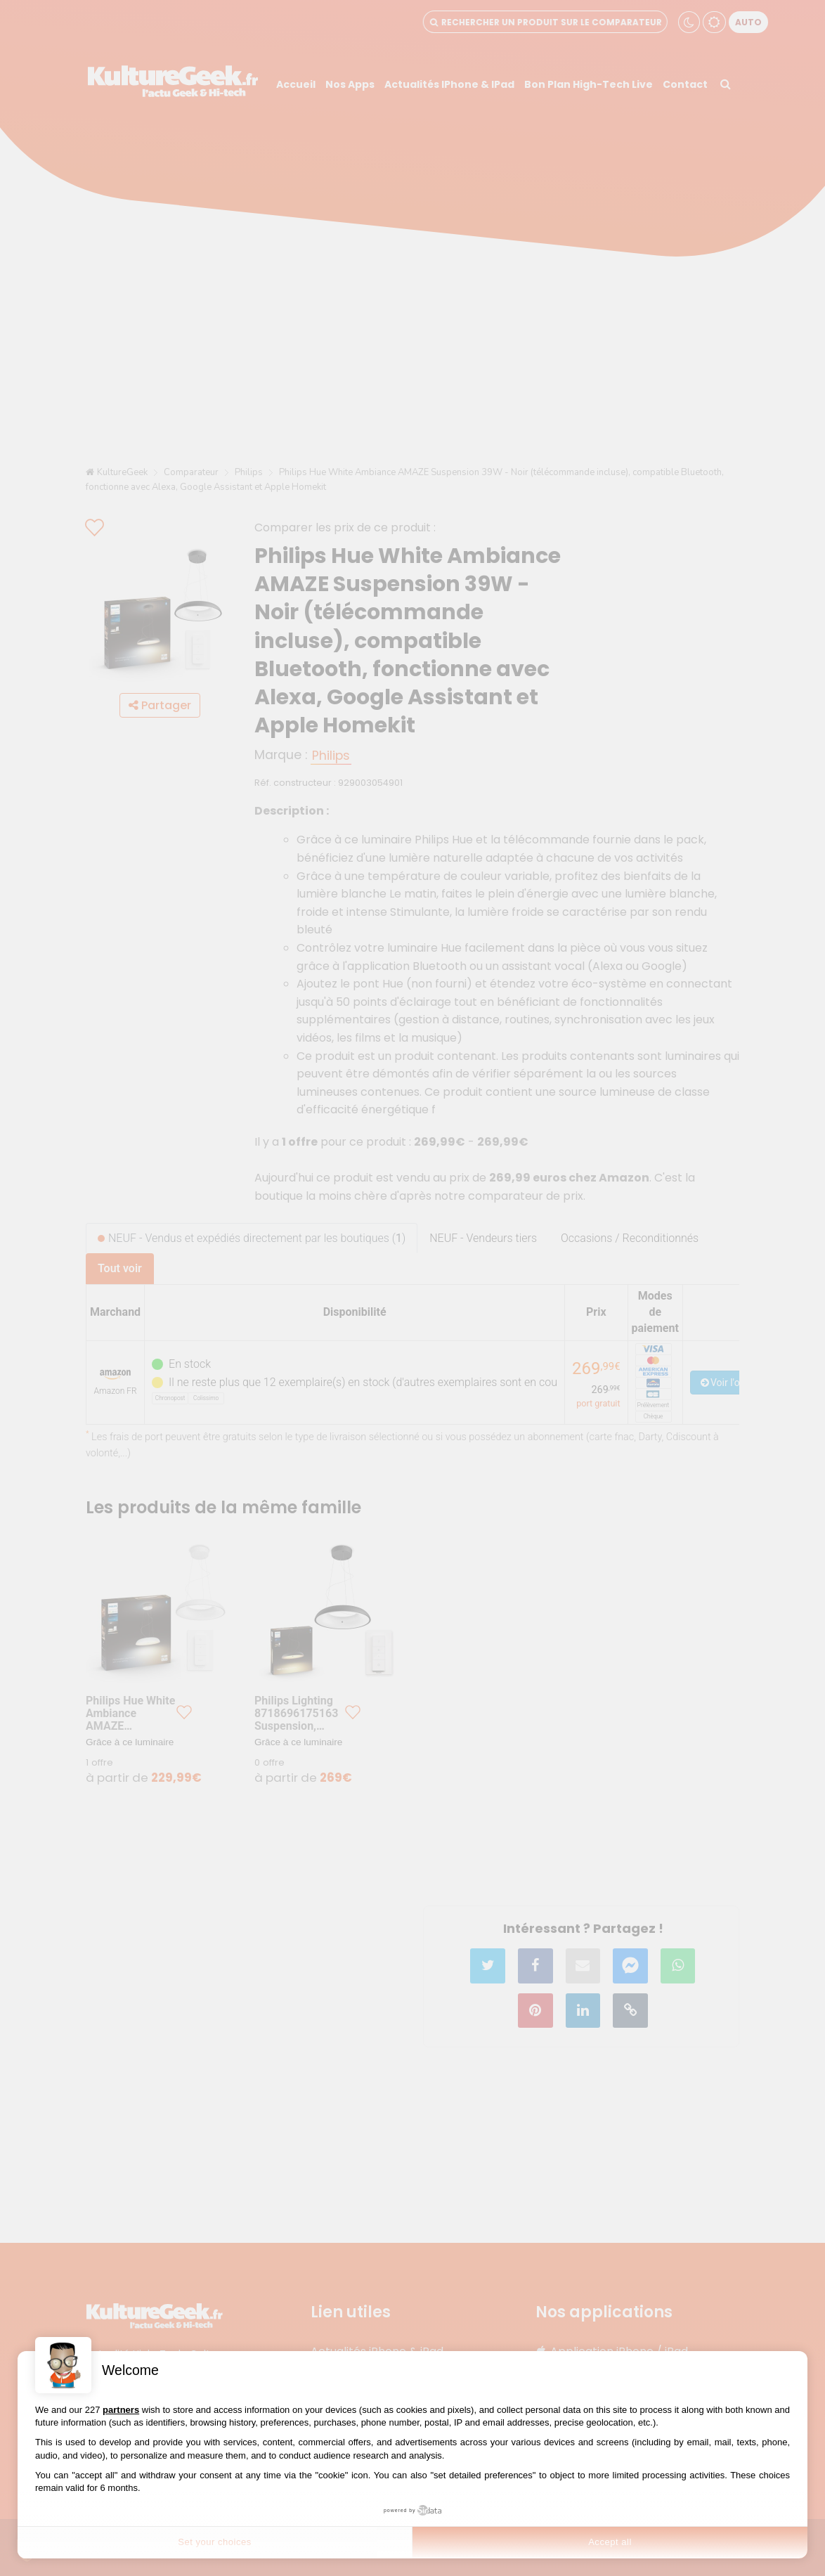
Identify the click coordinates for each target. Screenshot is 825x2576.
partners (121, 2410)
